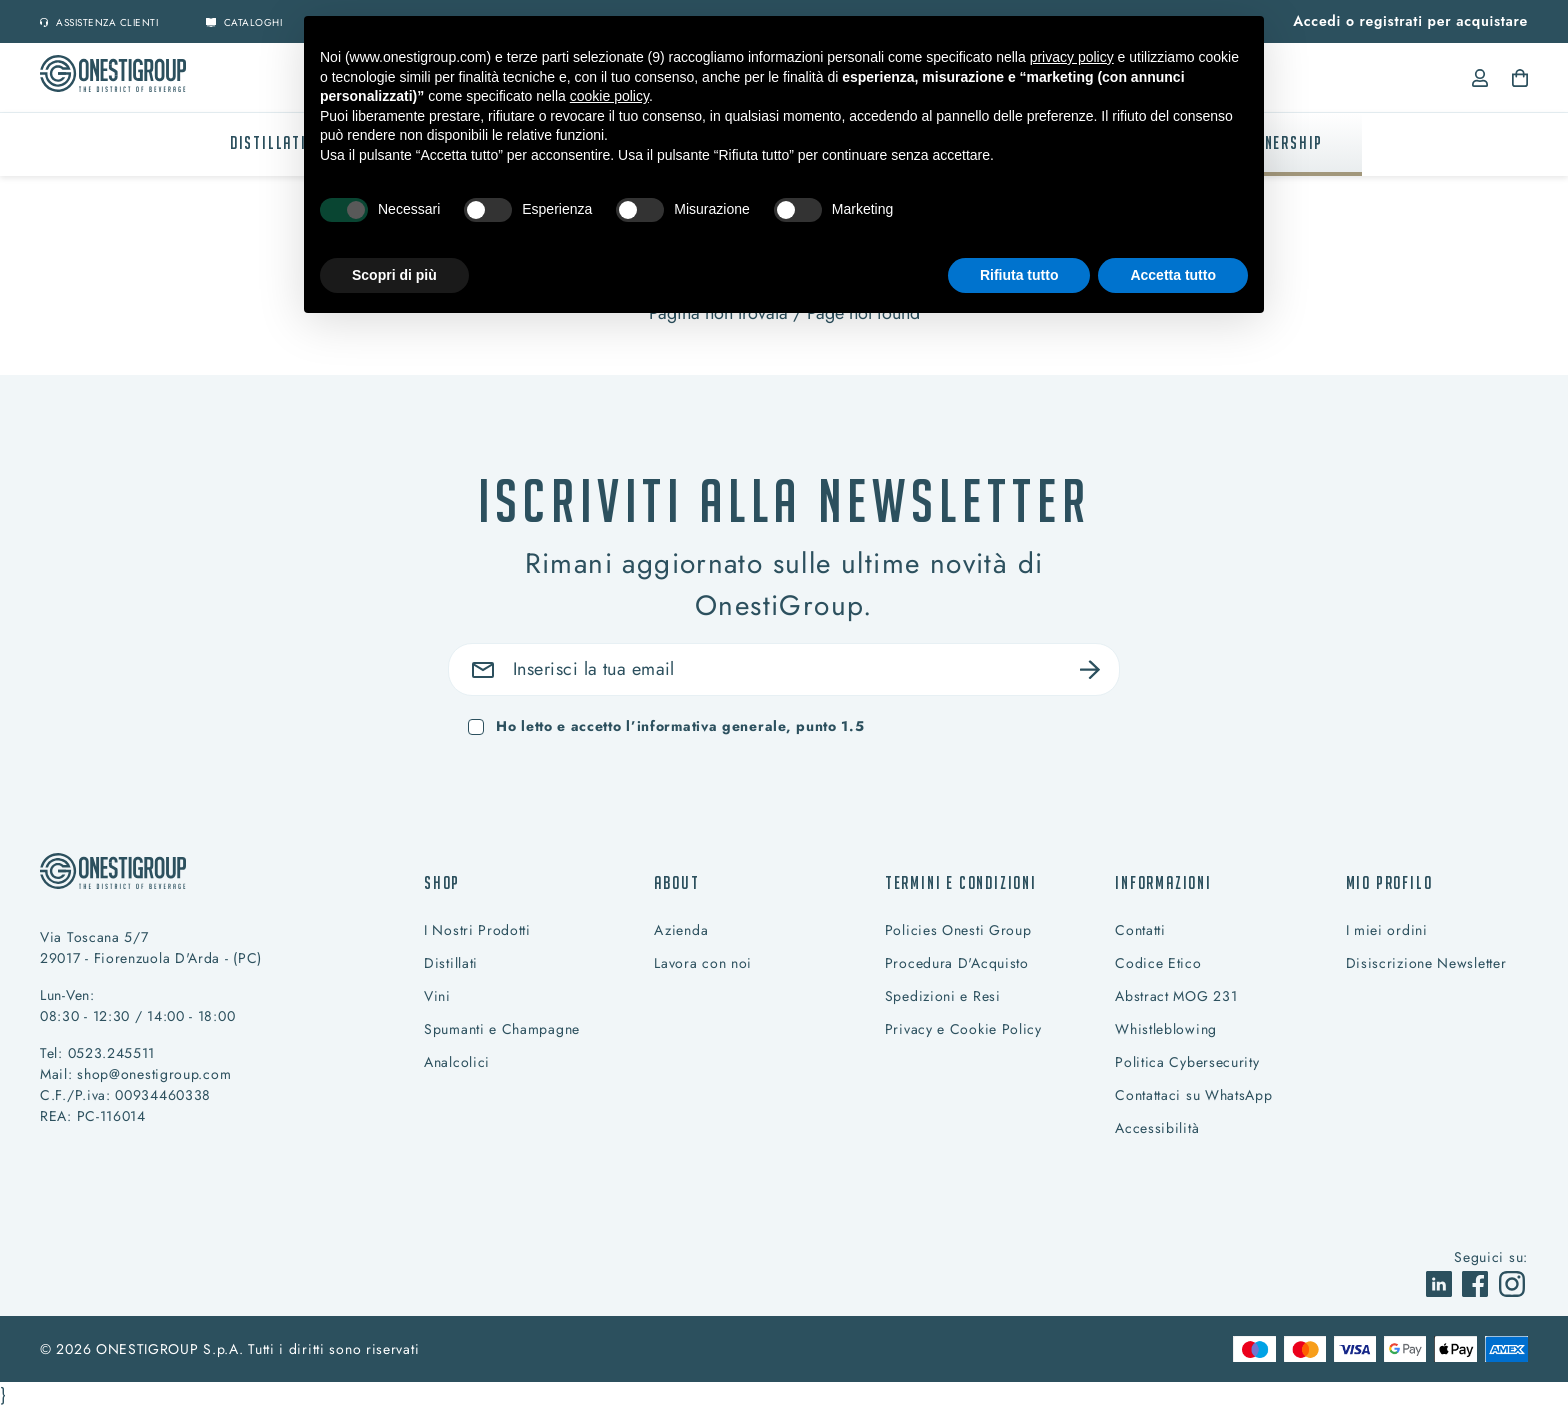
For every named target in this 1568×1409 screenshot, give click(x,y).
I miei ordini (1387, 930)
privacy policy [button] (1072, 57)
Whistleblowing (1166, 1029)
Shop (442, 882)
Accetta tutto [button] (1173, 275)
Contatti (1140, 930)
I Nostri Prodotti (477, 930)
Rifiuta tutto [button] (1019, 275)
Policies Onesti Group (958, 930)
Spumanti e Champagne (502, 1029)
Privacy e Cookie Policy (963, 1029)
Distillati (268, 142)
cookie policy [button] (609, 96)
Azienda (681, 930)
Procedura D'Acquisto (957, 963)
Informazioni (1163, 882)
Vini (437, 996)
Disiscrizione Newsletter (1426, 963)
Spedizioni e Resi (943, 996)
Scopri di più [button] (394, 275)
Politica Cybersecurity (1187, 1062)
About (676, 882)
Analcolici (457, 1062)
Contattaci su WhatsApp (1193, 1095)
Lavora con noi (703, 963)
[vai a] (1441, 1282)
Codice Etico (1158, 963)
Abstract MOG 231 (1176, 996)
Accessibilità (1157, 1128)
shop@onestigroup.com (154, 1074)
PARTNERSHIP (1276, 142)
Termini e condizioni (961, 882)
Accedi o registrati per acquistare (1410, 21)
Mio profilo (1389, 882)
